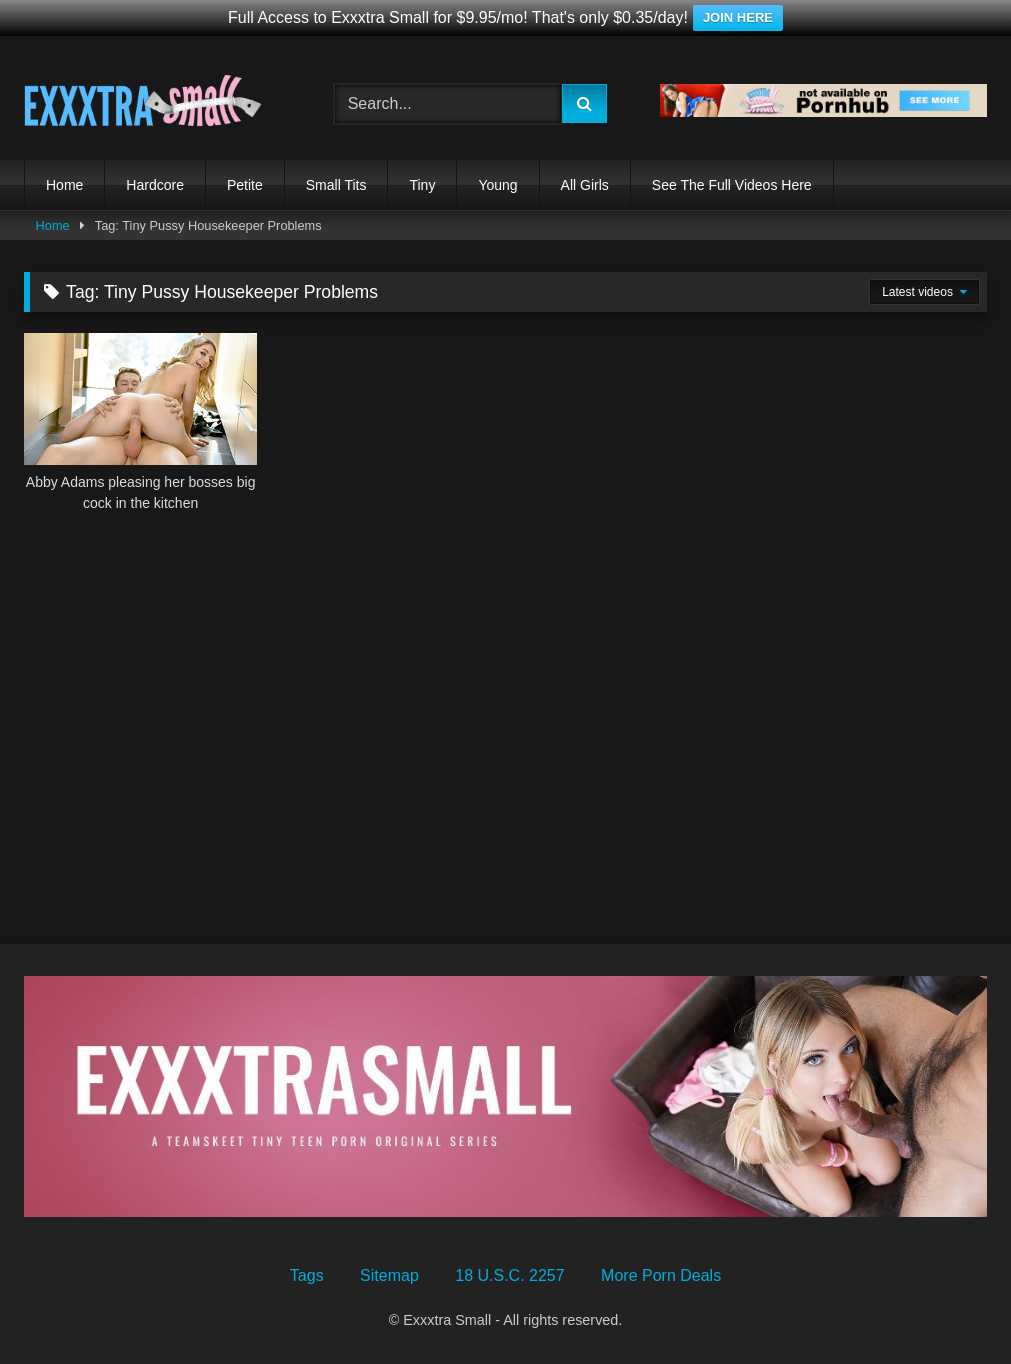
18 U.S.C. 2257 (509, 1275)
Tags (307, 1275)
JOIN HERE (738, 17)
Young (497, 185)
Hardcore (155, 185)
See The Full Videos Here (732, 185)
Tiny (422, 185)
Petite (245, 185)
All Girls (585, 185)
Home (64, 185)
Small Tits (336, 185)
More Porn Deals (661, 1275)
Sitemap (389, 1275)
